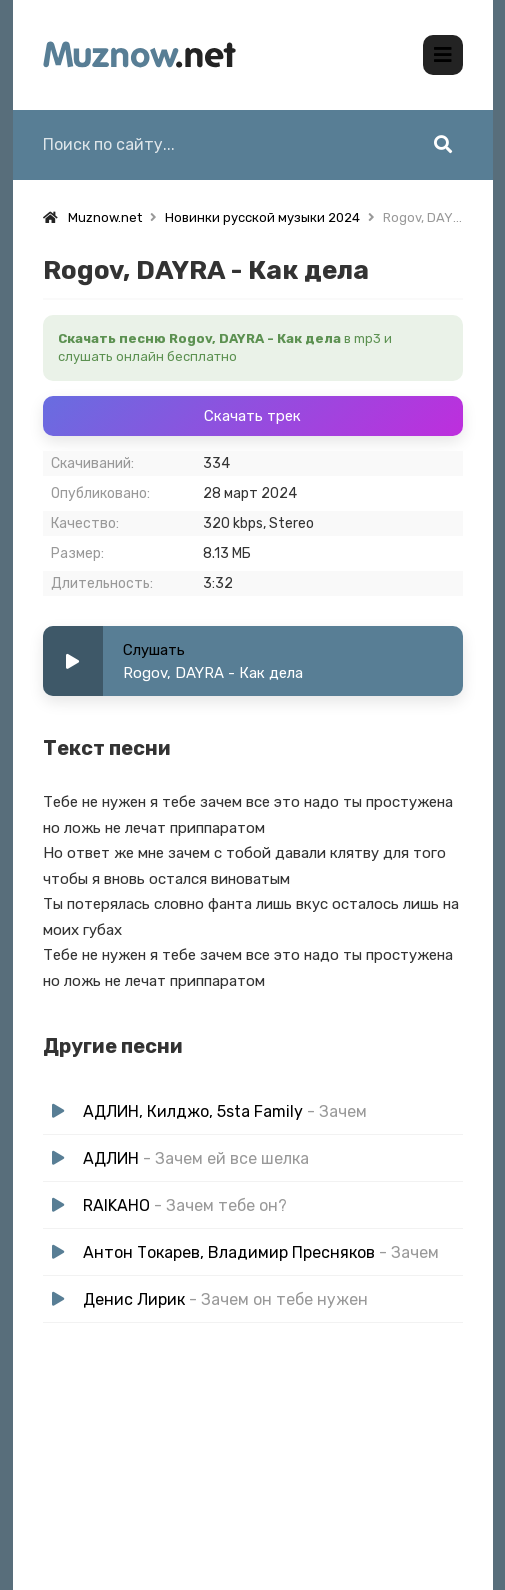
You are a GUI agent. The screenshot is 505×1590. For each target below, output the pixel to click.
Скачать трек (252, 416)
